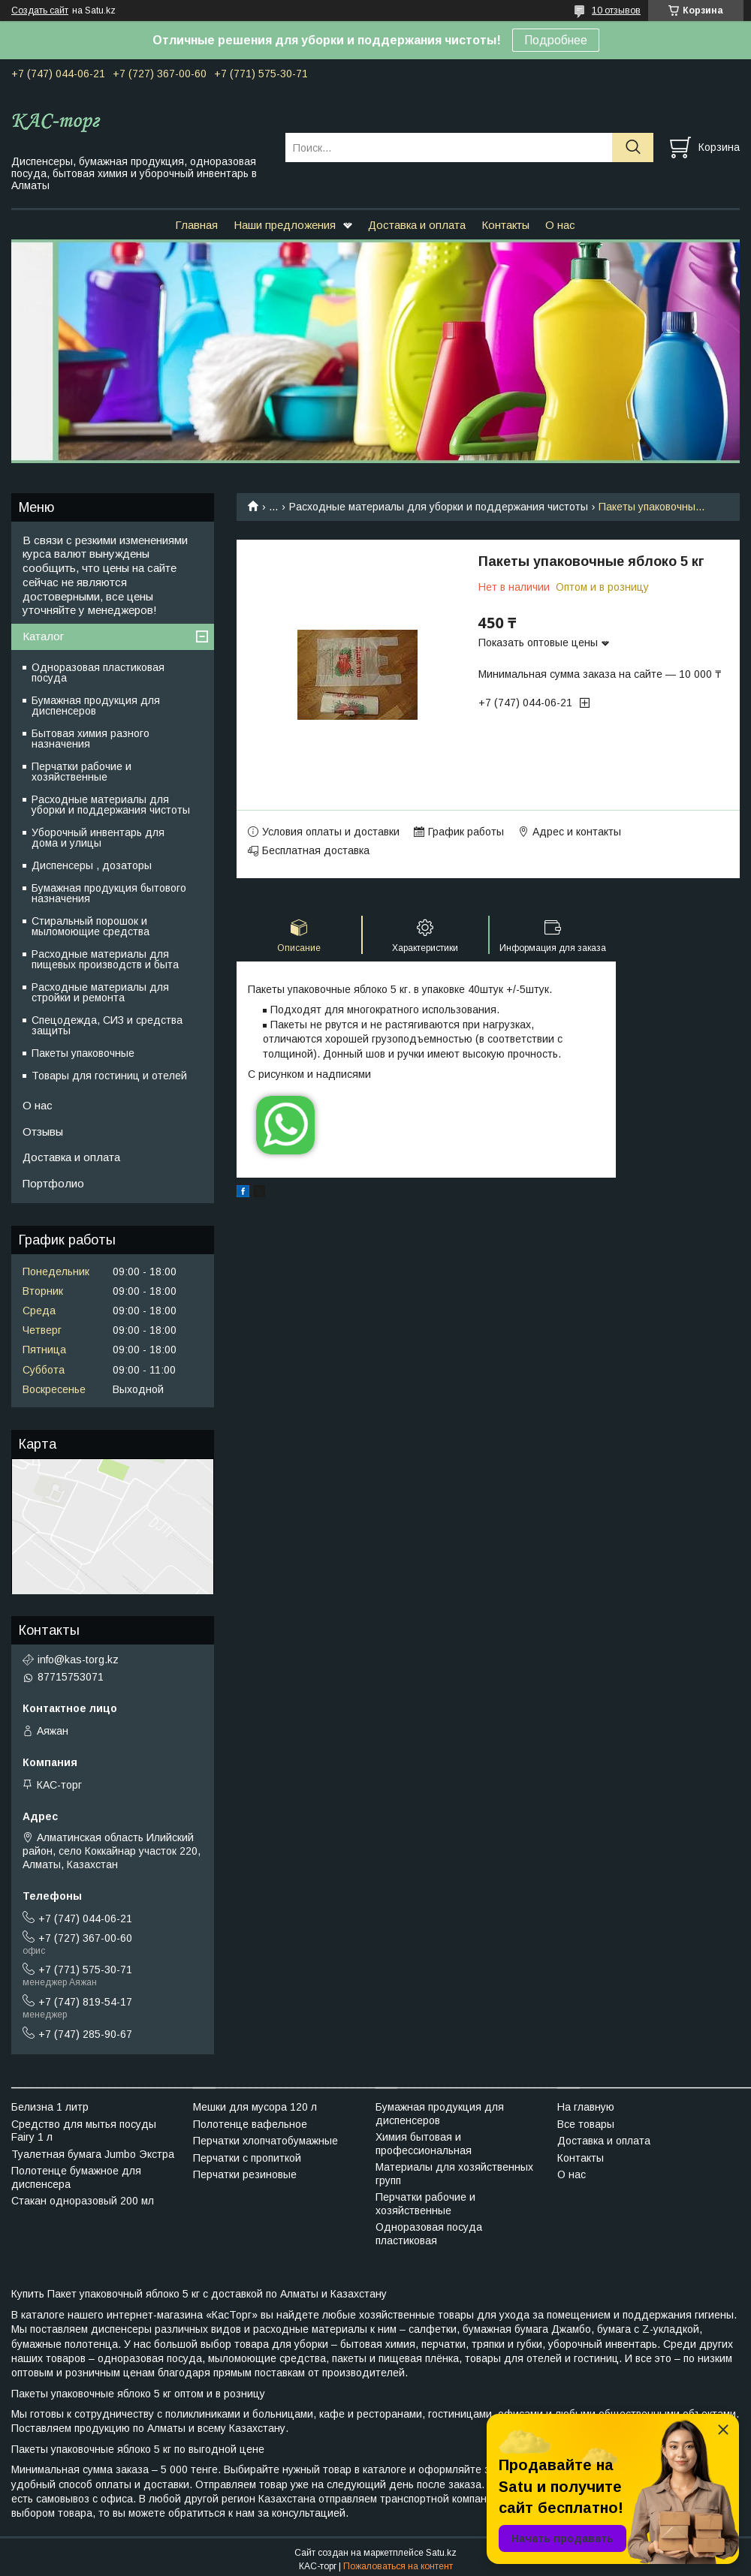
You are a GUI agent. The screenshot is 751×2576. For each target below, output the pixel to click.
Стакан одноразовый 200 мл (82, 2201)
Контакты (505, 224)
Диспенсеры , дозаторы (92, 865)
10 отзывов (616, 10)
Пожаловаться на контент (398, 2566)
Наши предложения (285, 224)
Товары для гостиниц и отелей (109, 1076)
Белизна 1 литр (50, 2107)
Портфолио (53, 1183)
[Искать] (632, 147)
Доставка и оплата (417, 224)
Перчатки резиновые (245, 2174)
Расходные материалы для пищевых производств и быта (105, 959)
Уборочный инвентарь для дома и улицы (98, 837)
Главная (196, 224)
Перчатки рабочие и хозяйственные (81, 771)
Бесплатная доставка (315, 850)
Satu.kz (441, 2552)
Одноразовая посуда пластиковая (429, 2233)
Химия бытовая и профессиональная (424, 2143)
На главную (585, 2107)
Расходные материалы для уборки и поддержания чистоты (438, 507)
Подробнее (555, 40)
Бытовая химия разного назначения (90, 738)
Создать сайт (39, 10)
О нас (560, 224)
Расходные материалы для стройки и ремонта (100, 992)
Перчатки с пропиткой (247, 2158)
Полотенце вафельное (250, 2124)
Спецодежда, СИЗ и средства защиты (107, 1025)
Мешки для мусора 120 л (255, 2107)
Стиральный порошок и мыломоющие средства (90, 926)
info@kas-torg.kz (78, 1660)
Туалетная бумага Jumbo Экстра (92, 2154)
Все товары (585, 2124)
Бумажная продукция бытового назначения (109, 893)
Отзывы (43, 1131)
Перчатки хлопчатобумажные (265, 2141)
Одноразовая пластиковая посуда (98, 672)
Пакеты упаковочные (83, 1053)
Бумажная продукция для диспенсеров (96, 705)
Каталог (43, 636)
